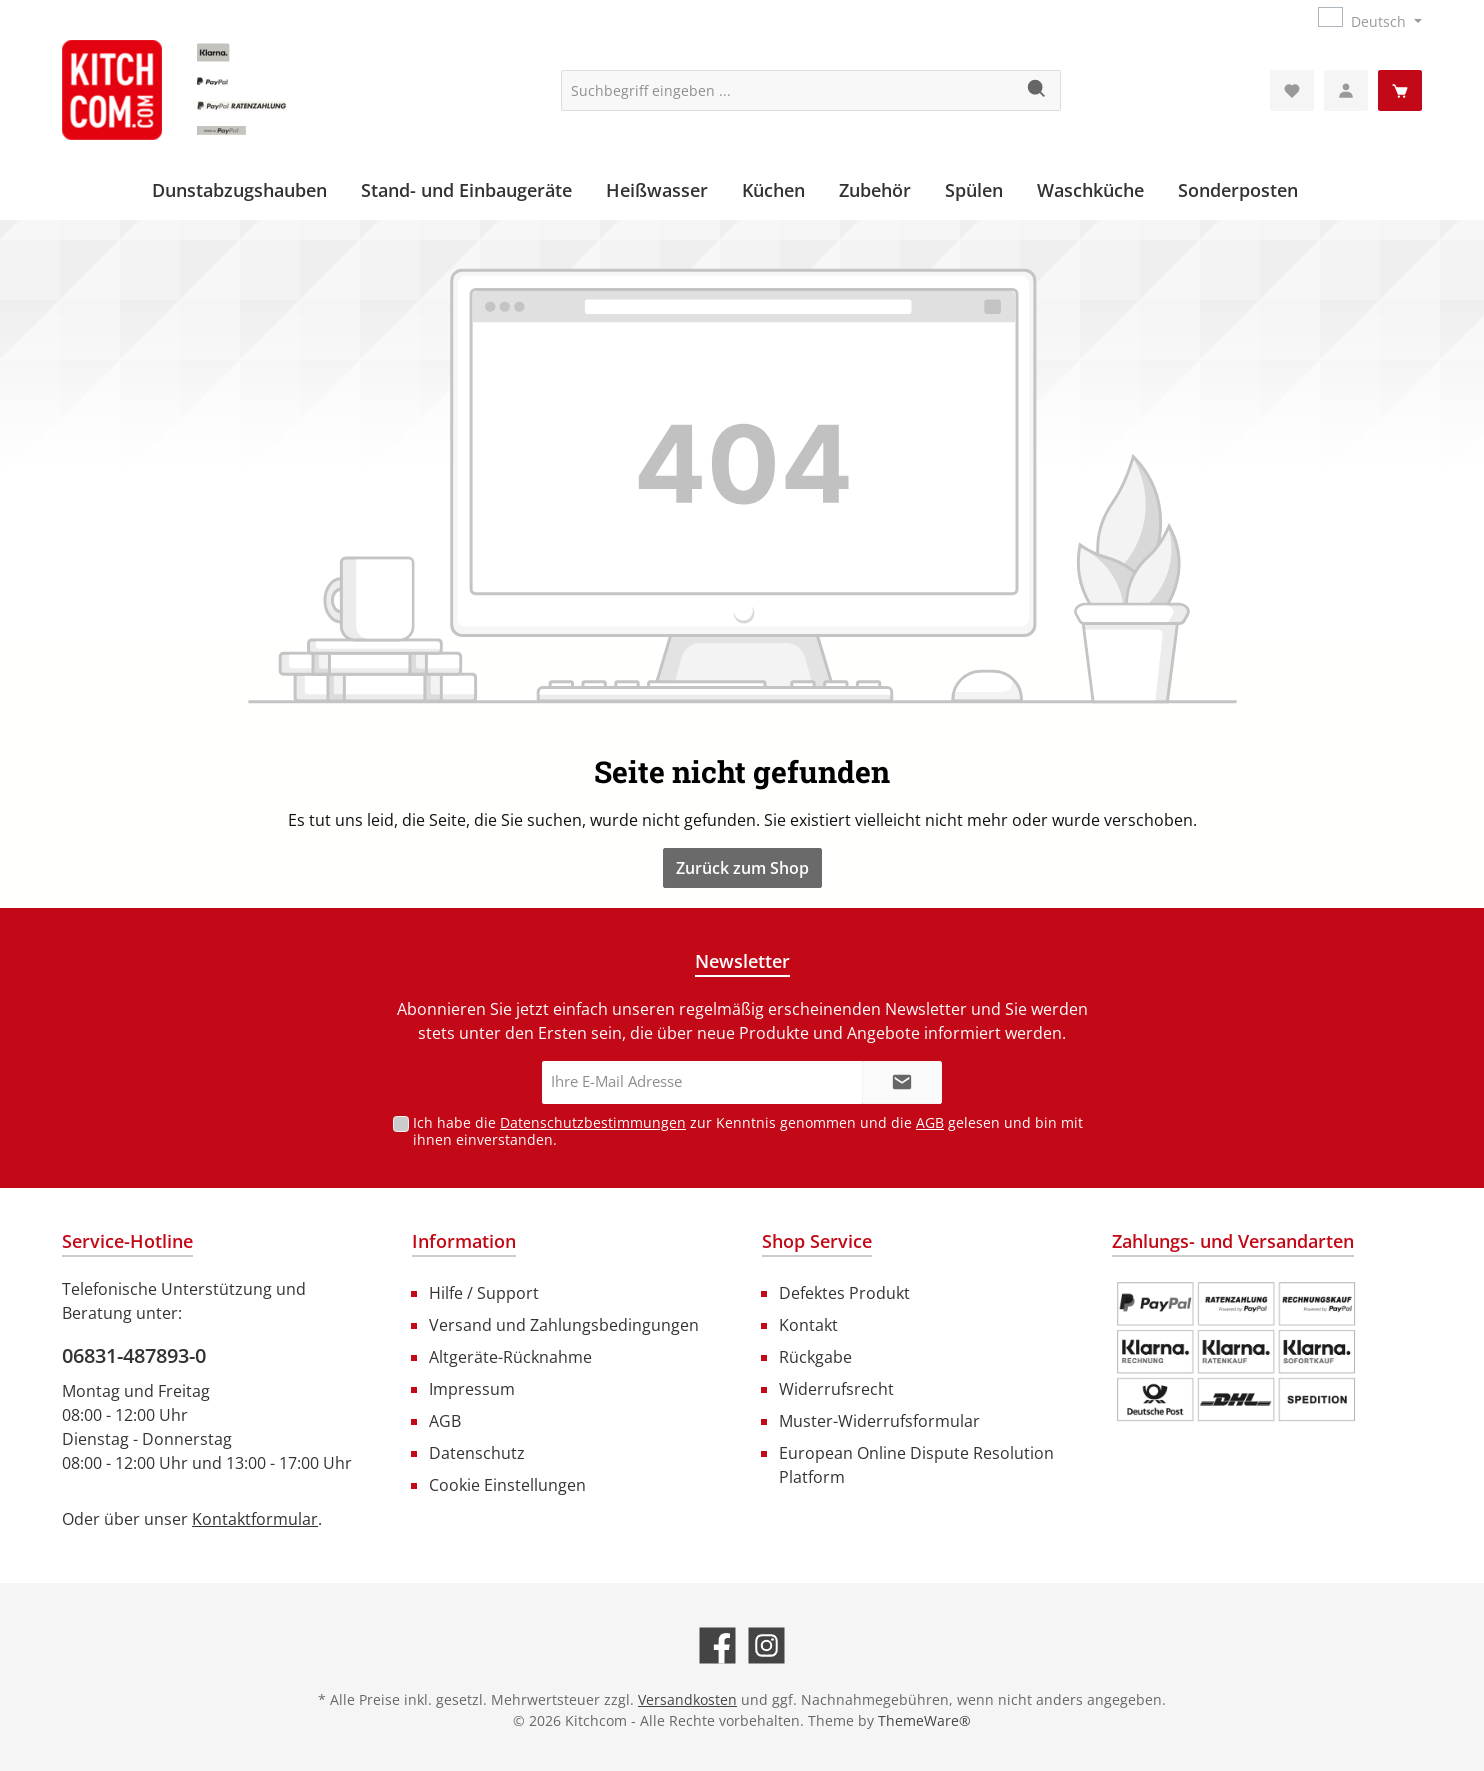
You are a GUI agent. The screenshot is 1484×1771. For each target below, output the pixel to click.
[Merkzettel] (1292, 90)
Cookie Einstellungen (507, 1485)
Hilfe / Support (484, 1293)
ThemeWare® (924, 1720)
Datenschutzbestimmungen (593, 1122)
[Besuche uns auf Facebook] (717, 1645)
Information (464, 1241)
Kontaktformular (255, 1519)
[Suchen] (1037, 90)
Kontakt (808, 1325)
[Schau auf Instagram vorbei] (766, 1645)
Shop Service (817, 1241)
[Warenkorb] (1400, 90)
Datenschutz (477, 1453)
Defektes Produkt (844, 1293)
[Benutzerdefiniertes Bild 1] (1236, 1352)
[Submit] (902, 1082)
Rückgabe (815, 1357)
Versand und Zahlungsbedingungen (564, 1325)
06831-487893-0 (134, 1355)
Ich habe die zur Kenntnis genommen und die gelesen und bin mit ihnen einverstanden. (748, 1131)
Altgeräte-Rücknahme (510, 1357)
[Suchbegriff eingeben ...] (788, 90)
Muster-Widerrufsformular (879, 1421)
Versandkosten (687, 1699)
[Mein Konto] (1346, 90)
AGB (930, 1122)
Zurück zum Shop (742, 868)
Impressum (472, 1389)
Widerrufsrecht (836, 1389)
